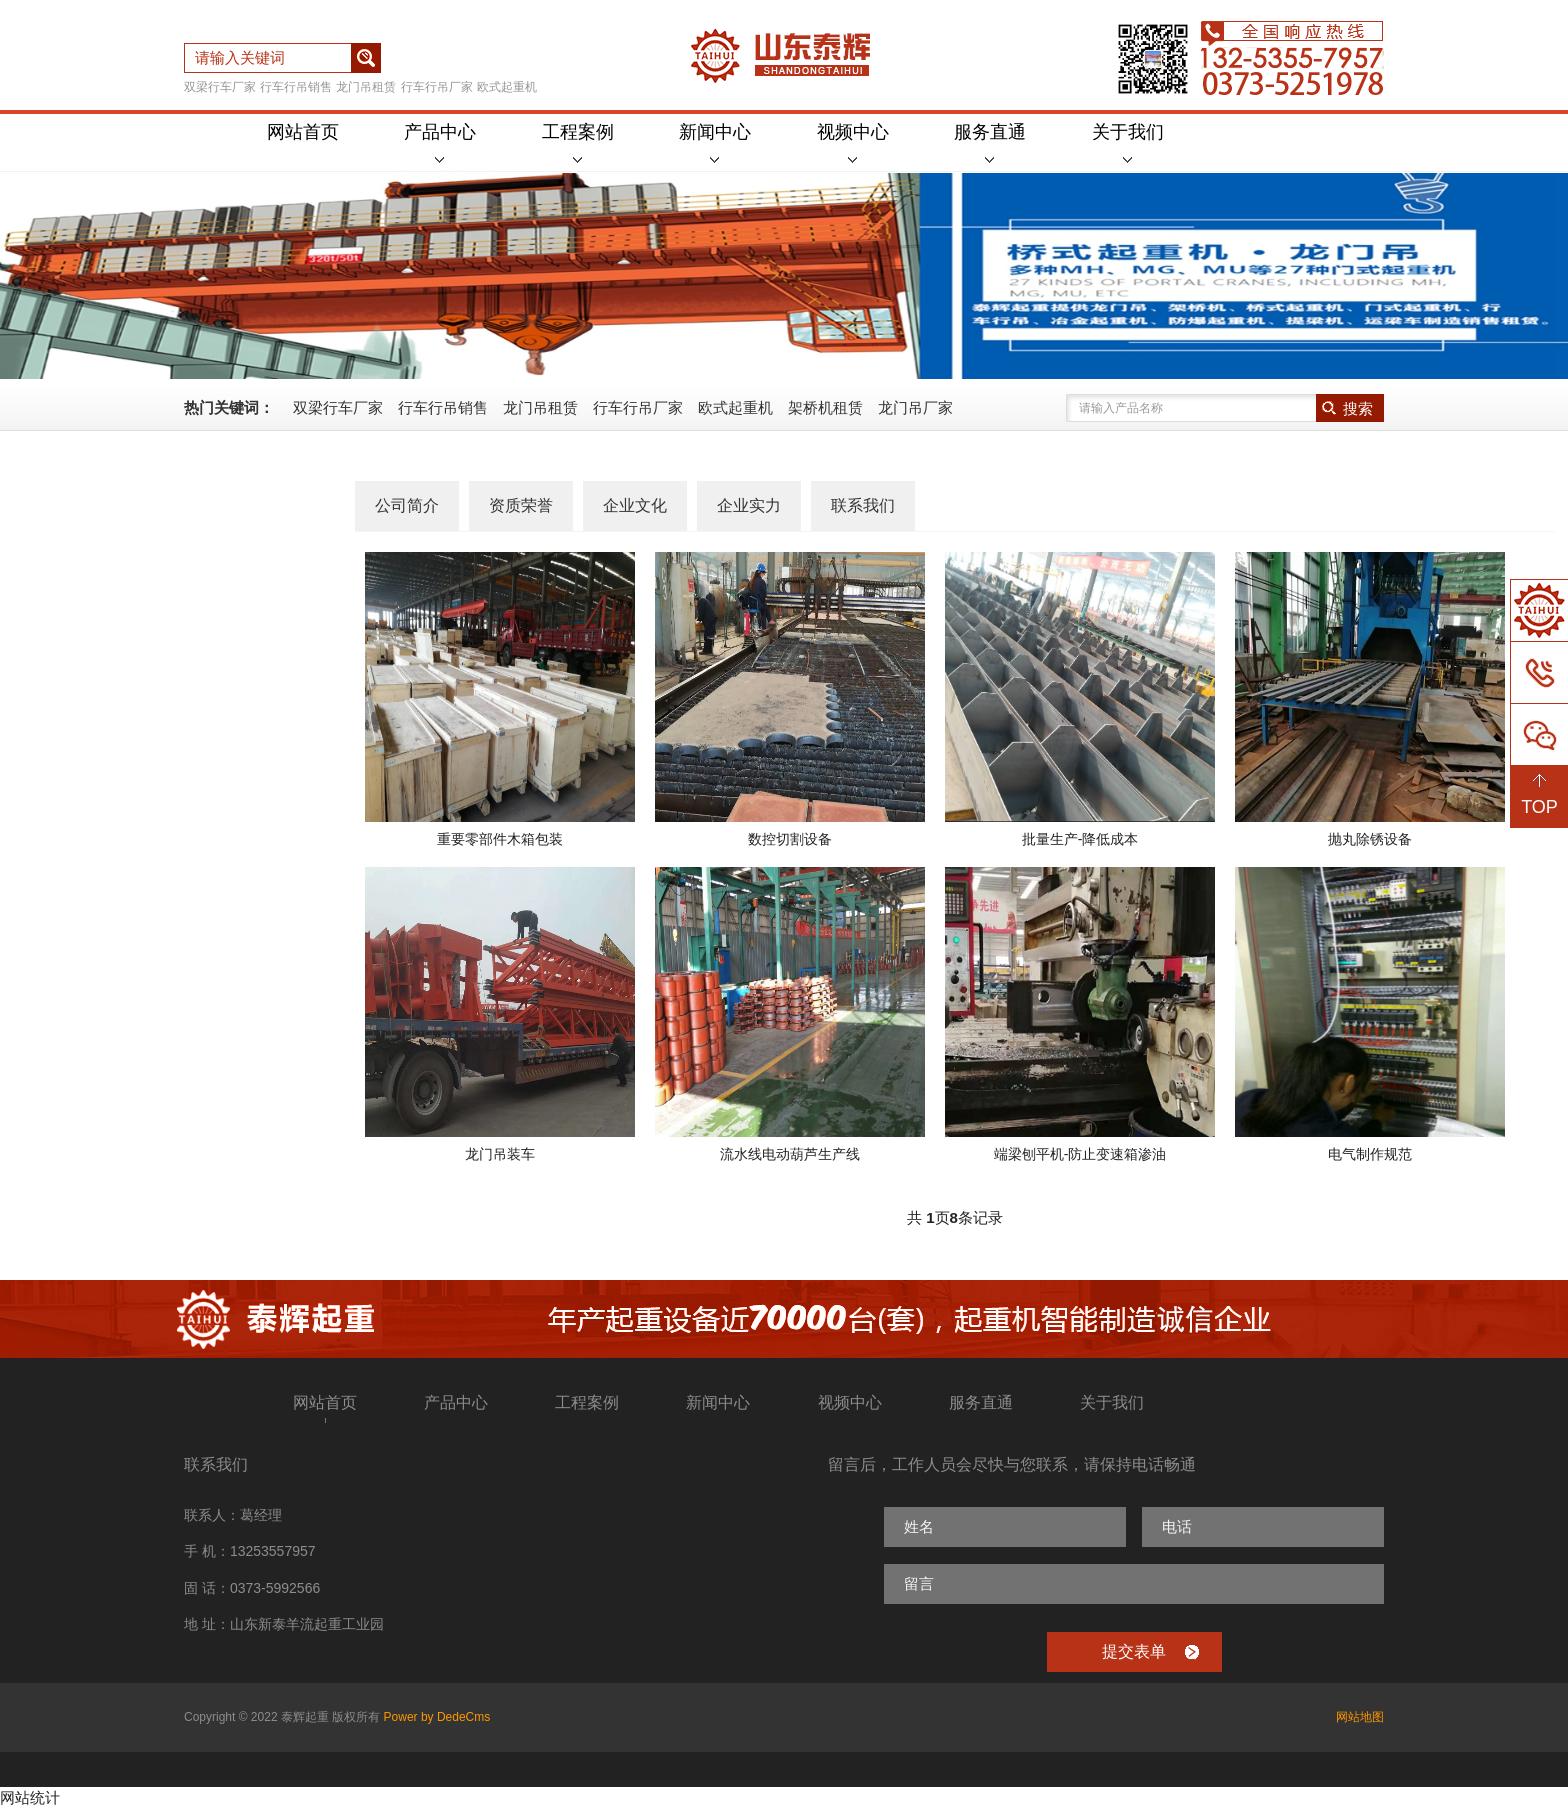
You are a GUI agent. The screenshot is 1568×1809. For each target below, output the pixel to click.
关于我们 (1128, 143)
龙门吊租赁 (366, 87)
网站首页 (303, 132)
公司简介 (407, 505)
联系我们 (863, 505)
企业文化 (635, 505)
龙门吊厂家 (915, 407)
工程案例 (578, 143)
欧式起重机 (507, 87)
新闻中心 (715, 143)
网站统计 (30, 1797)
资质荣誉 (521, 505)
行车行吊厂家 (437, 87)
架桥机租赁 (825, 407)
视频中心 (853, 143)
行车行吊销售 (296, 87)
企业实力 (749, 505)
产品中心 (440, 143)
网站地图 (1360, 1717)
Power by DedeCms (437, 1717)
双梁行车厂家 (220, 87)
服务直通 (990, 143)
